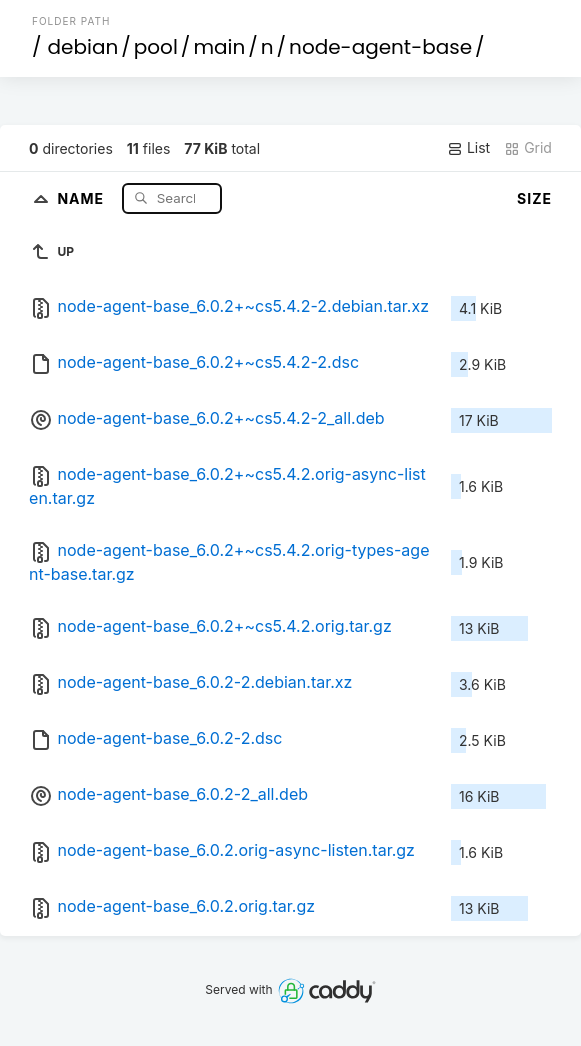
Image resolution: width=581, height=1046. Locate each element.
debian (83, 47)
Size (534, 198)
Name (82, 197)
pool (156, 47)
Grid (528, 148)
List (468, 148)
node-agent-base (380, 47)
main (219, 47)
